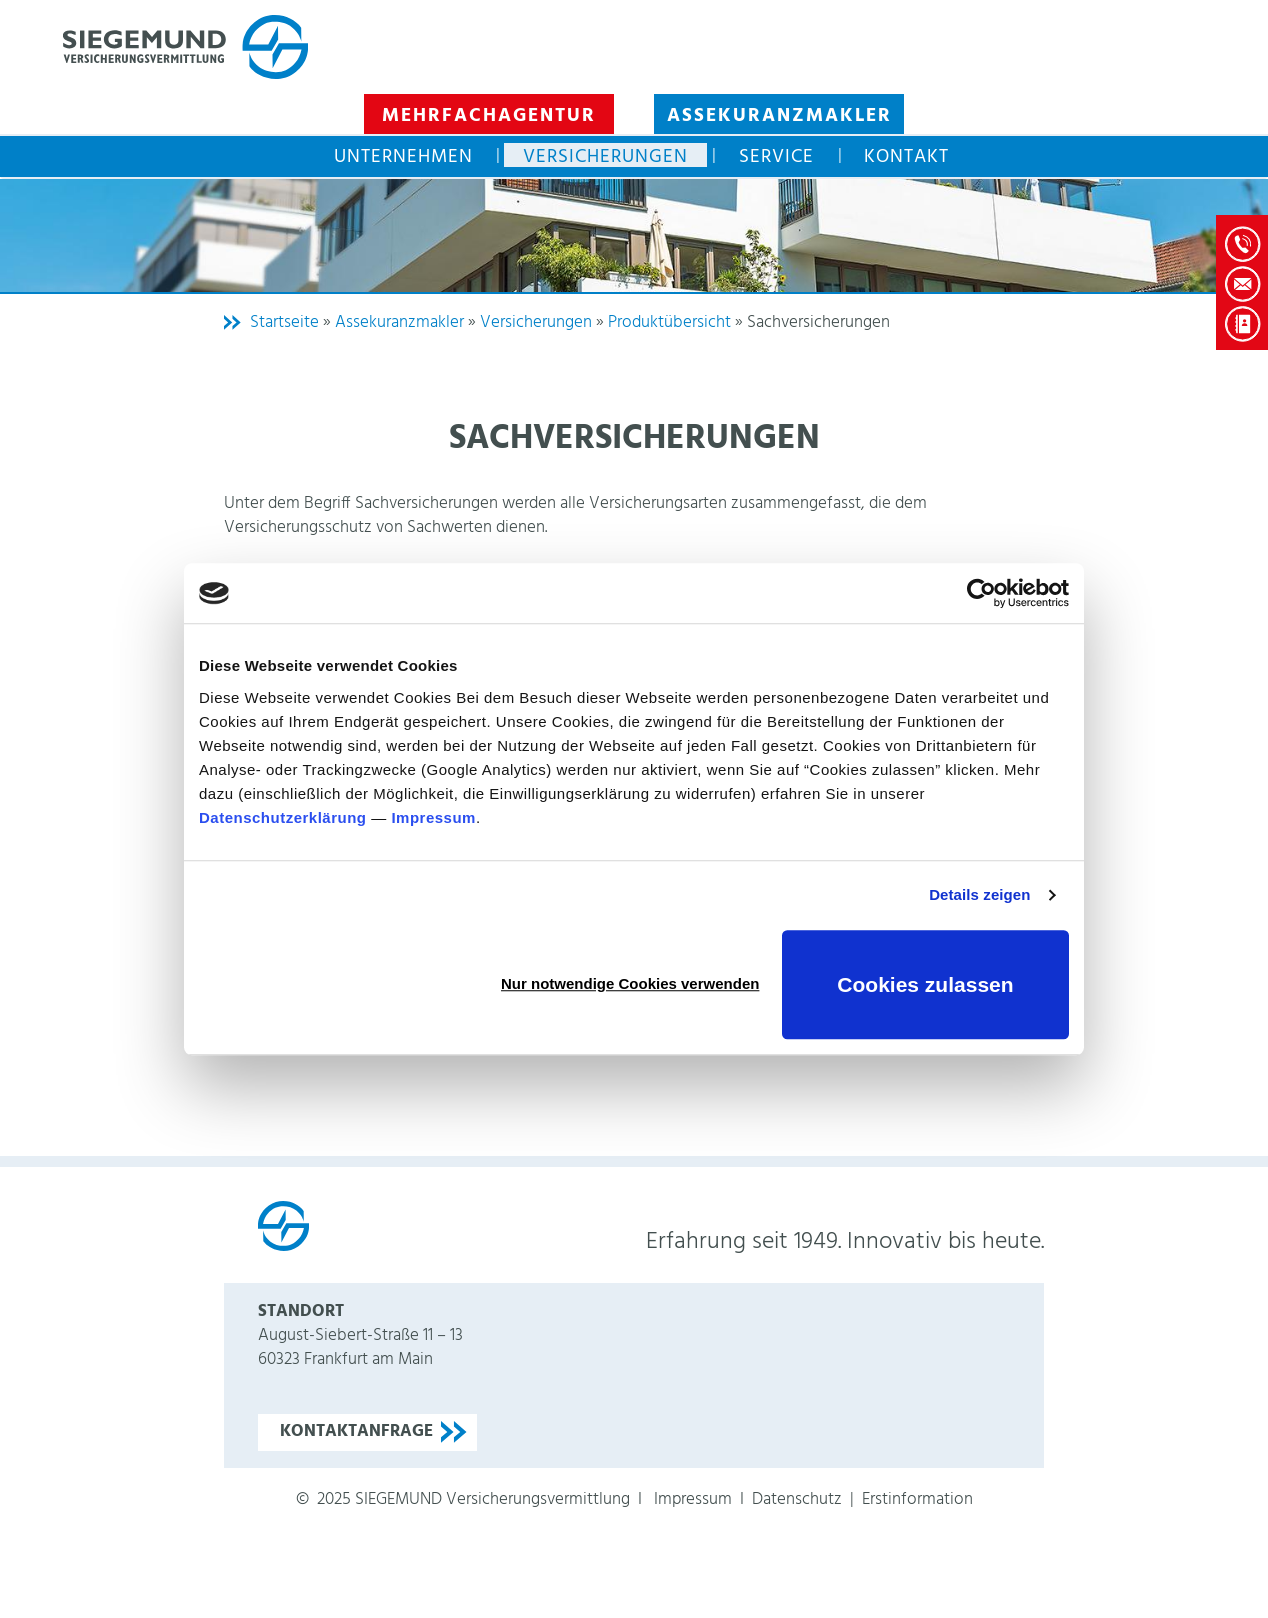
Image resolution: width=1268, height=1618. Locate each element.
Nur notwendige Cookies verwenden (630, 983)
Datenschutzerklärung (283, 817)
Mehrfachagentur (489, 116)
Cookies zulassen (925, 984)
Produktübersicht (669, 322)
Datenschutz (797, 1499)
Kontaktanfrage (356, 1431)
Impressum (433, 817)
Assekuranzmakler (779, 116)
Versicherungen (605, 155)
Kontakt (906, 155)
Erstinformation (917, 1499)
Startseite (284, 322)
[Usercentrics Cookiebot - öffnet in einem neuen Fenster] (981, 593)
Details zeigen (979, 894)
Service (776, 155)
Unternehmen (403, 155)
